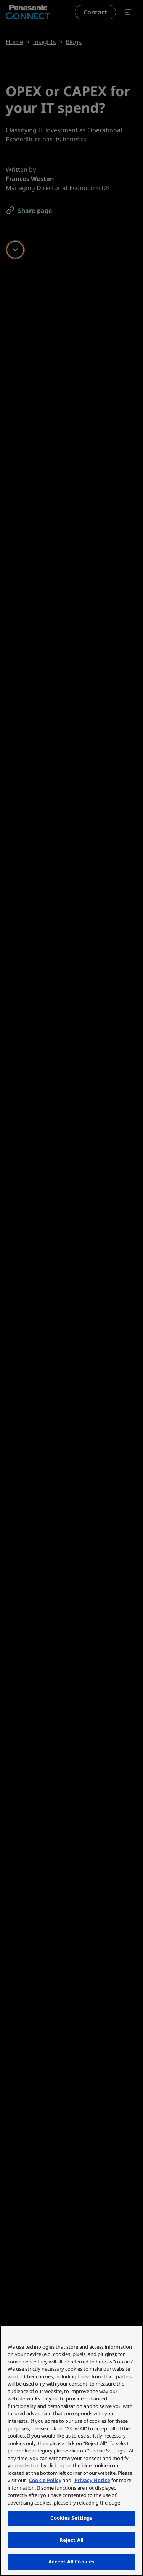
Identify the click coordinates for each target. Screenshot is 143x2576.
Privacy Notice (92, 2480)
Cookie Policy (45, 2480)
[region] (71, 2450)
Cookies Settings (71, 2517)
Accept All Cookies (71, 2561)
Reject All (71, 2539)
